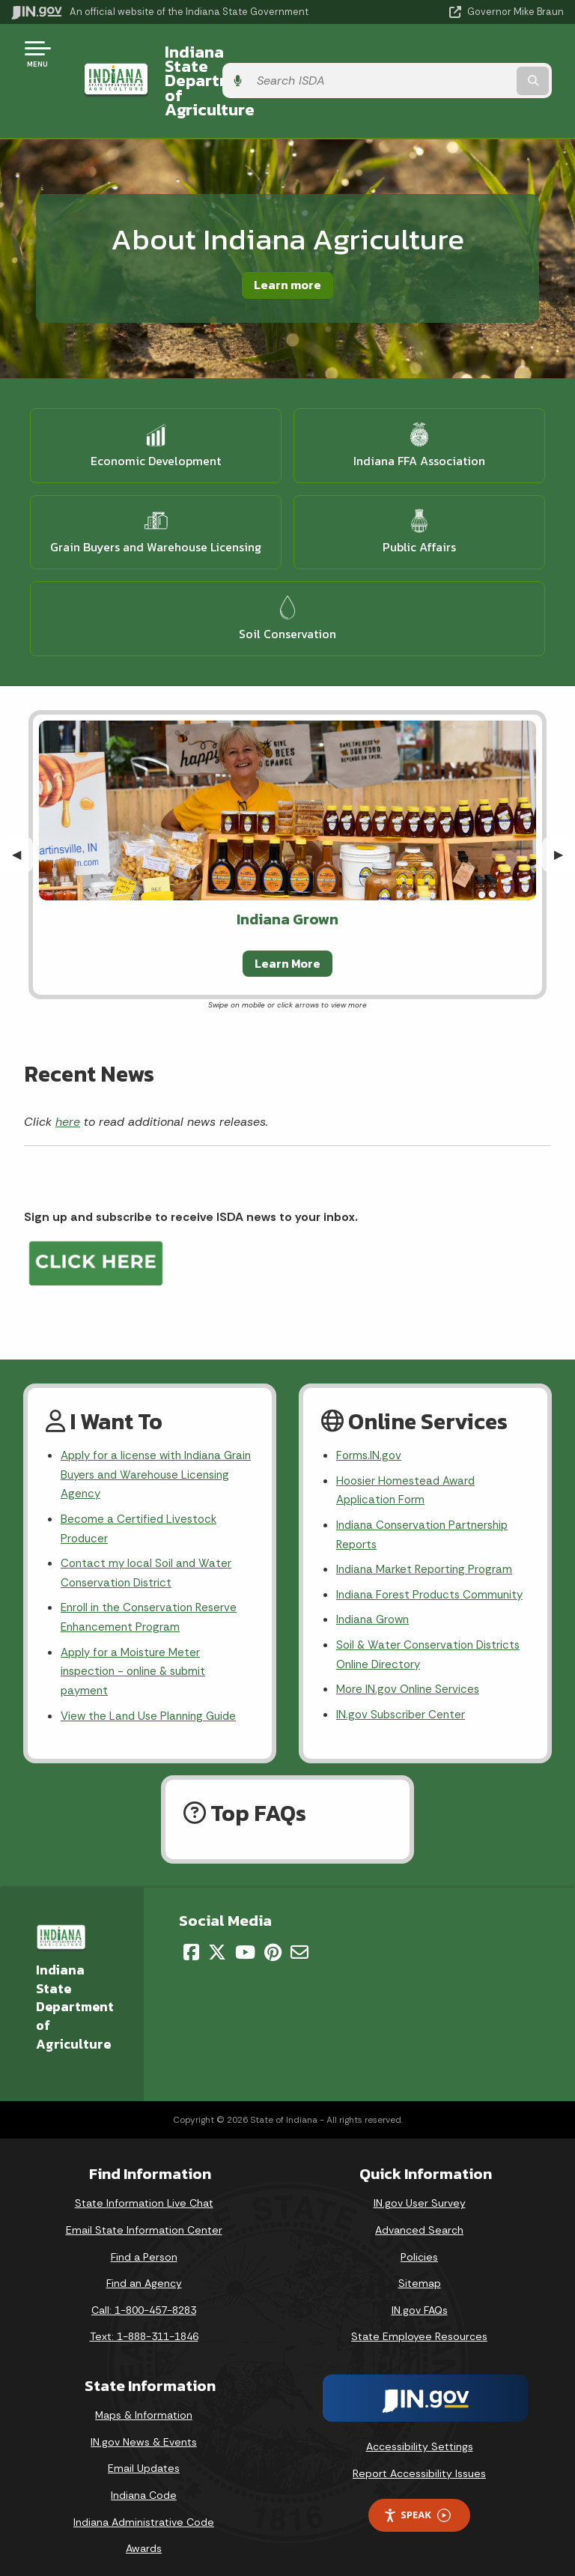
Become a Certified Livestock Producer (140, 1491)
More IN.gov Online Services (410, 1680)
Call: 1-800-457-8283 (143, 2300)
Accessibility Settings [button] (419, 2436)
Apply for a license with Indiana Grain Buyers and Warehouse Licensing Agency (145, 1434)
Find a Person (144, 2246)
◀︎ (22, 811)
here (67, 1078)
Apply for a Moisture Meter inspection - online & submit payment (137, 1641)
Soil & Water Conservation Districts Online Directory (431, 1643)
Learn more (287, 242)
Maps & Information (143, 2405)
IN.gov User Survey (420, 2193)
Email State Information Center (144, 2220)
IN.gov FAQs (420, 2300)
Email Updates (144, 2458)
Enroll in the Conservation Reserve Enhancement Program (153, 1584)
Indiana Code (144, 2485)
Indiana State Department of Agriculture (260, 59)
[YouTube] (245, 1942)
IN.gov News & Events (144, 2431)
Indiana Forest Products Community (401, 1570)
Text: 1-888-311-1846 (144, 2326)
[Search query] (483, 59)
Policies (419, 2246)
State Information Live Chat (144, 2193)
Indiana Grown (375, 1606)
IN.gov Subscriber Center (402, 1706)
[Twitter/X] (217, 1942)
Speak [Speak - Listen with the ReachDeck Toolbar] (417, 2505)
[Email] (299, 1942)
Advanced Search (419, 2220)
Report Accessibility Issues (419, 2463)
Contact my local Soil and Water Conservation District (149, 1537)
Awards (144, 2538)
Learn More (287, 920)
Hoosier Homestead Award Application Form (408, 1450)
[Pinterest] (273, 1942)
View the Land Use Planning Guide (153, 1688)
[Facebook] (191, 1942)
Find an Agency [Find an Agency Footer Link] (144, 2273)
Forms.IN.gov (370, 1414)
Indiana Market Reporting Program (428, 1533)
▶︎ (564, 811)
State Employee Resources (419, 2326)
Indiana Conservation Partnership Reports (426, 1497)
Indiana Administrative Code (143, 2511)
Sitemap (419, 2273)
